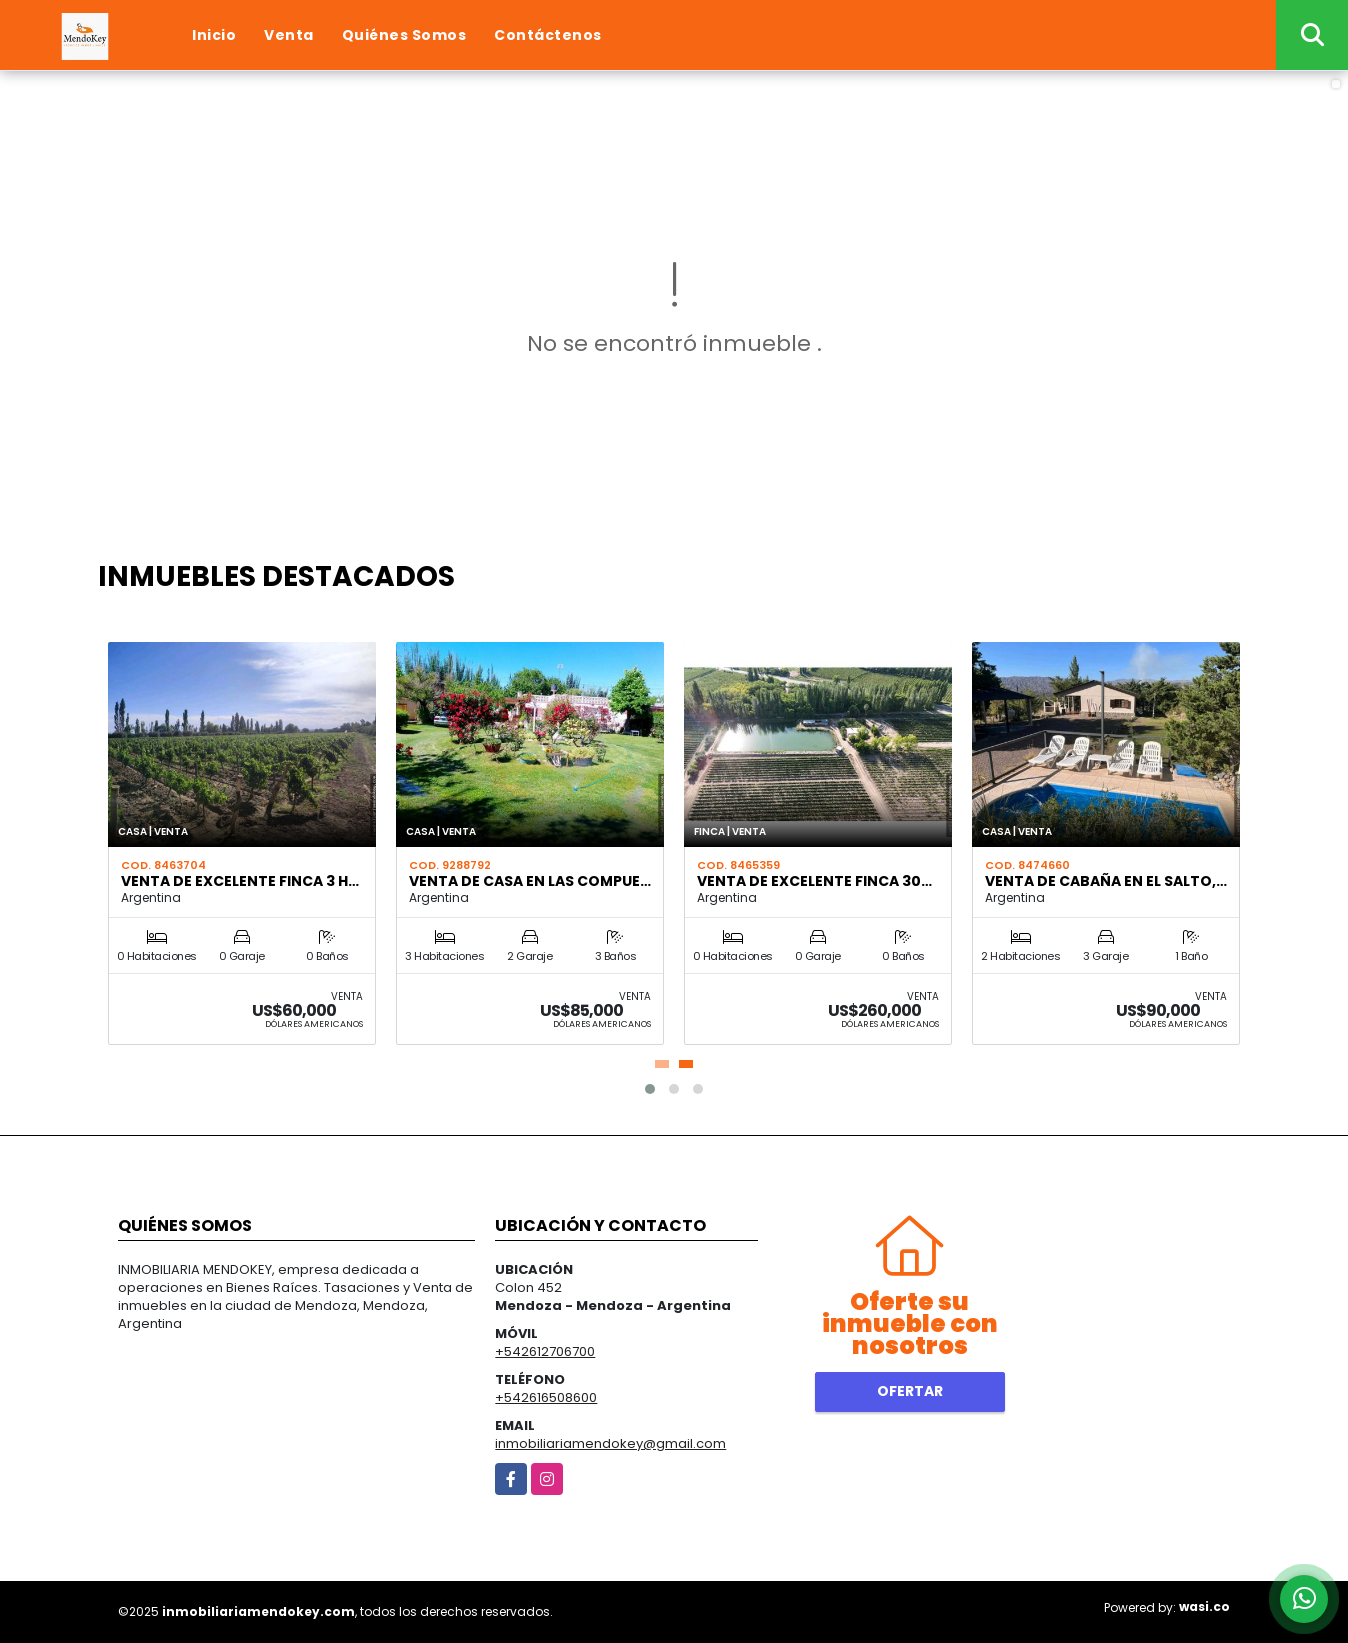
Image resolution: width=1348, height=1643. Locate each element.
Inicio (214, 35)
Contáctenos (548, 35)
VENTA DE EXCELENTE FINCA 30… (814, 881)
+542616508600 (546, 1397)
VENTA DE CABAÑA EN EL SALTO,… (1106, 881)
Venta (289, 35)
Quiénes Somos (404, 35)
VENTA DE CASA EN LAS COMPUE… (530, 881)
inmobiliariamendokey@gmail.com (610, 1443)
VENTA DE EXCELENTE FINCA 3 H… (240, 881)
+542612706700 (545, 1351)
